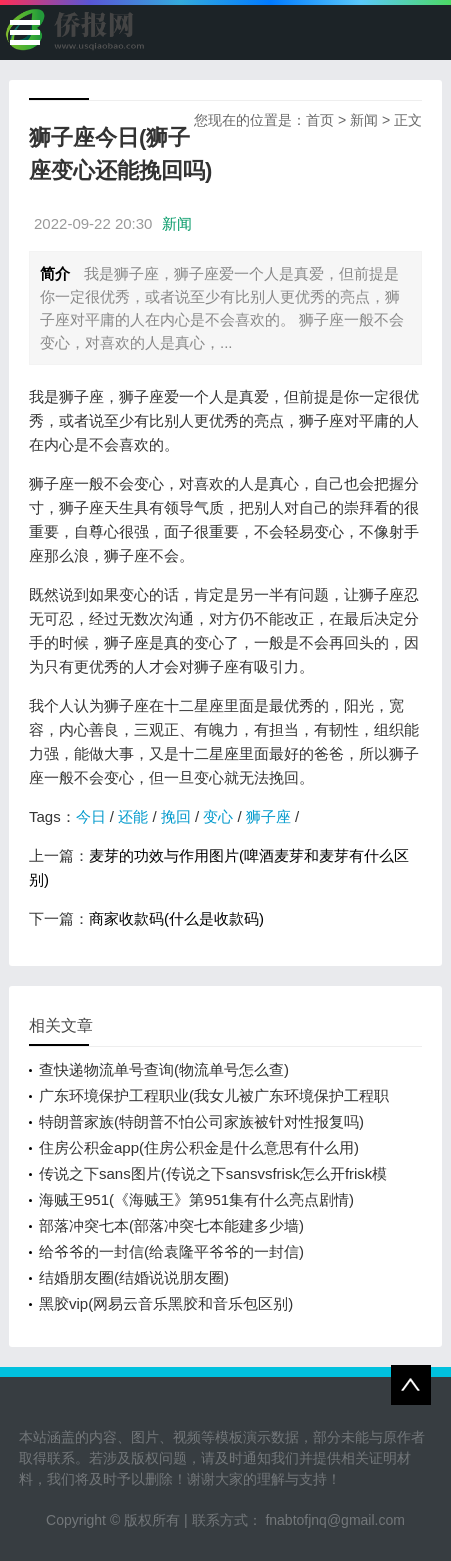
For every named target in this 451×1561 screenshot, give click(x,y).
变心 (218, 816)
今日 (91, 816)
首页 (320, 120)
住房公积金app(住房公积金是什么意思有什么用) (199, 1147)
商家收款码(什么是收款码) (176, 918)
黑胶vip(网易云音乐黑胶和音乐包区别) (166, 1303)
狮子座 (268, 816)
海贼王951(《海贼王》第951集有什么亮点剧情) (196, 1199)
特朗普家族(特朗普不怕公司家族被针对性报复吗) (201, 1121)
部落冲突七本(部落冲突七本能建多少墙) (171, 1225)
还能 (133, 816)
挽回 (176, 816)
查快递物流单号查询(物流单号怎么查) (164, 1069)
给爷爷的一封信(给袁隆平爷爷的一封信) (171, 1251)
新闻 (364, 120)
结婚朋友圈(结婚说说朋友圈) (134, 1277)
